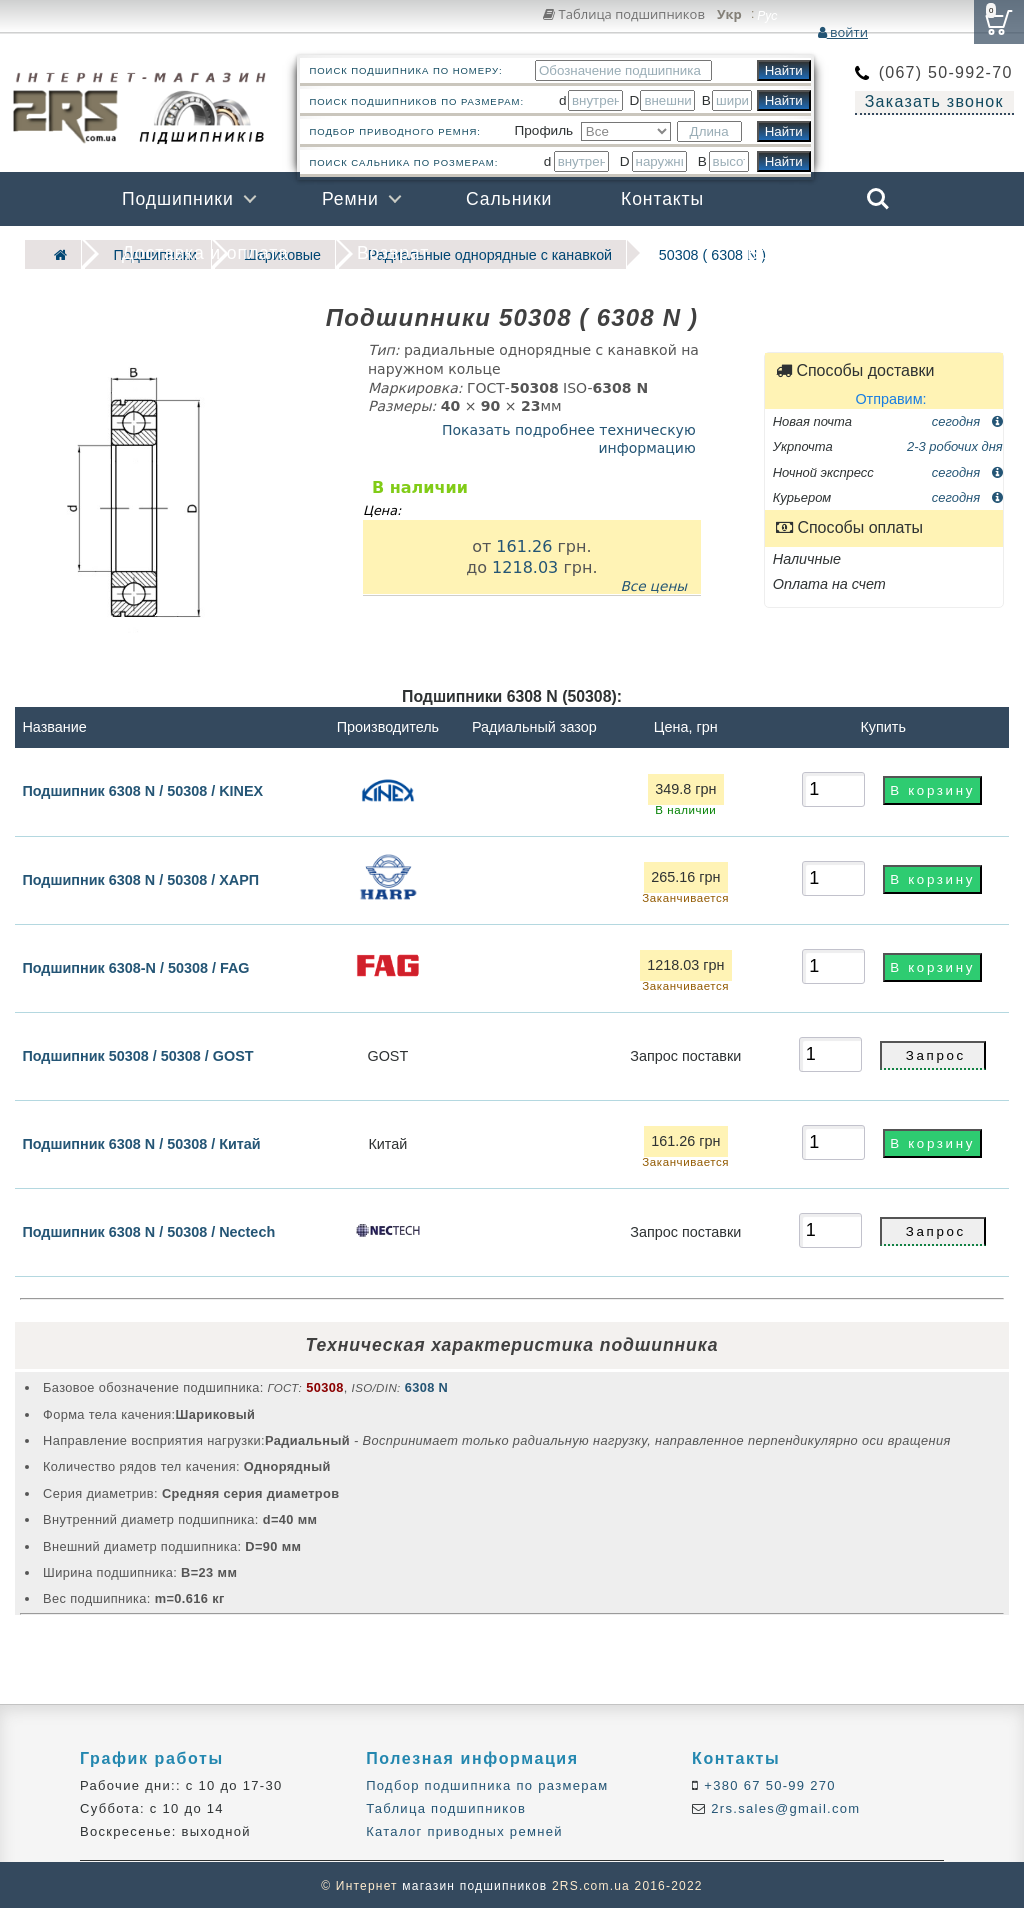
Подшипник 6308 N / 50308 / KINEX (142, 789)
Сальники (509, 199)
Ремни (350, 199)
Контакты (662, 199)
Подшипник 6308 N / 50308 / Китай (141, 1142)
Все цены (653, 584)
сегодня (967, 419)
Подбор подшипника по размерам (487, 1783)
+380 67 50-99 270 (767, 1783)
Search (878, 199)
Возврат (393, 253)
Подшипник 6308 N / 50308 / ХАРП (140, 878)
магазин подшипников (474, 1884)
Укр (729, 15)
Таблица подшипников (624, 14)
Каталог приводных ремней (464, 1830)
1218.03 (525, 565)
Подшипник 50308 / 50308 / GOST (137, 1054)
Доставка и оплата (205, 253)
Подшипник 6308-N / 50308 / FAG (135, 966)
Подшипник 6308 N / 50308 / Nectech (148, 1230)
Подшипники (178, 199)
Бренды (781, 253)
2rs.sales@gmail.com (783, 1807)
